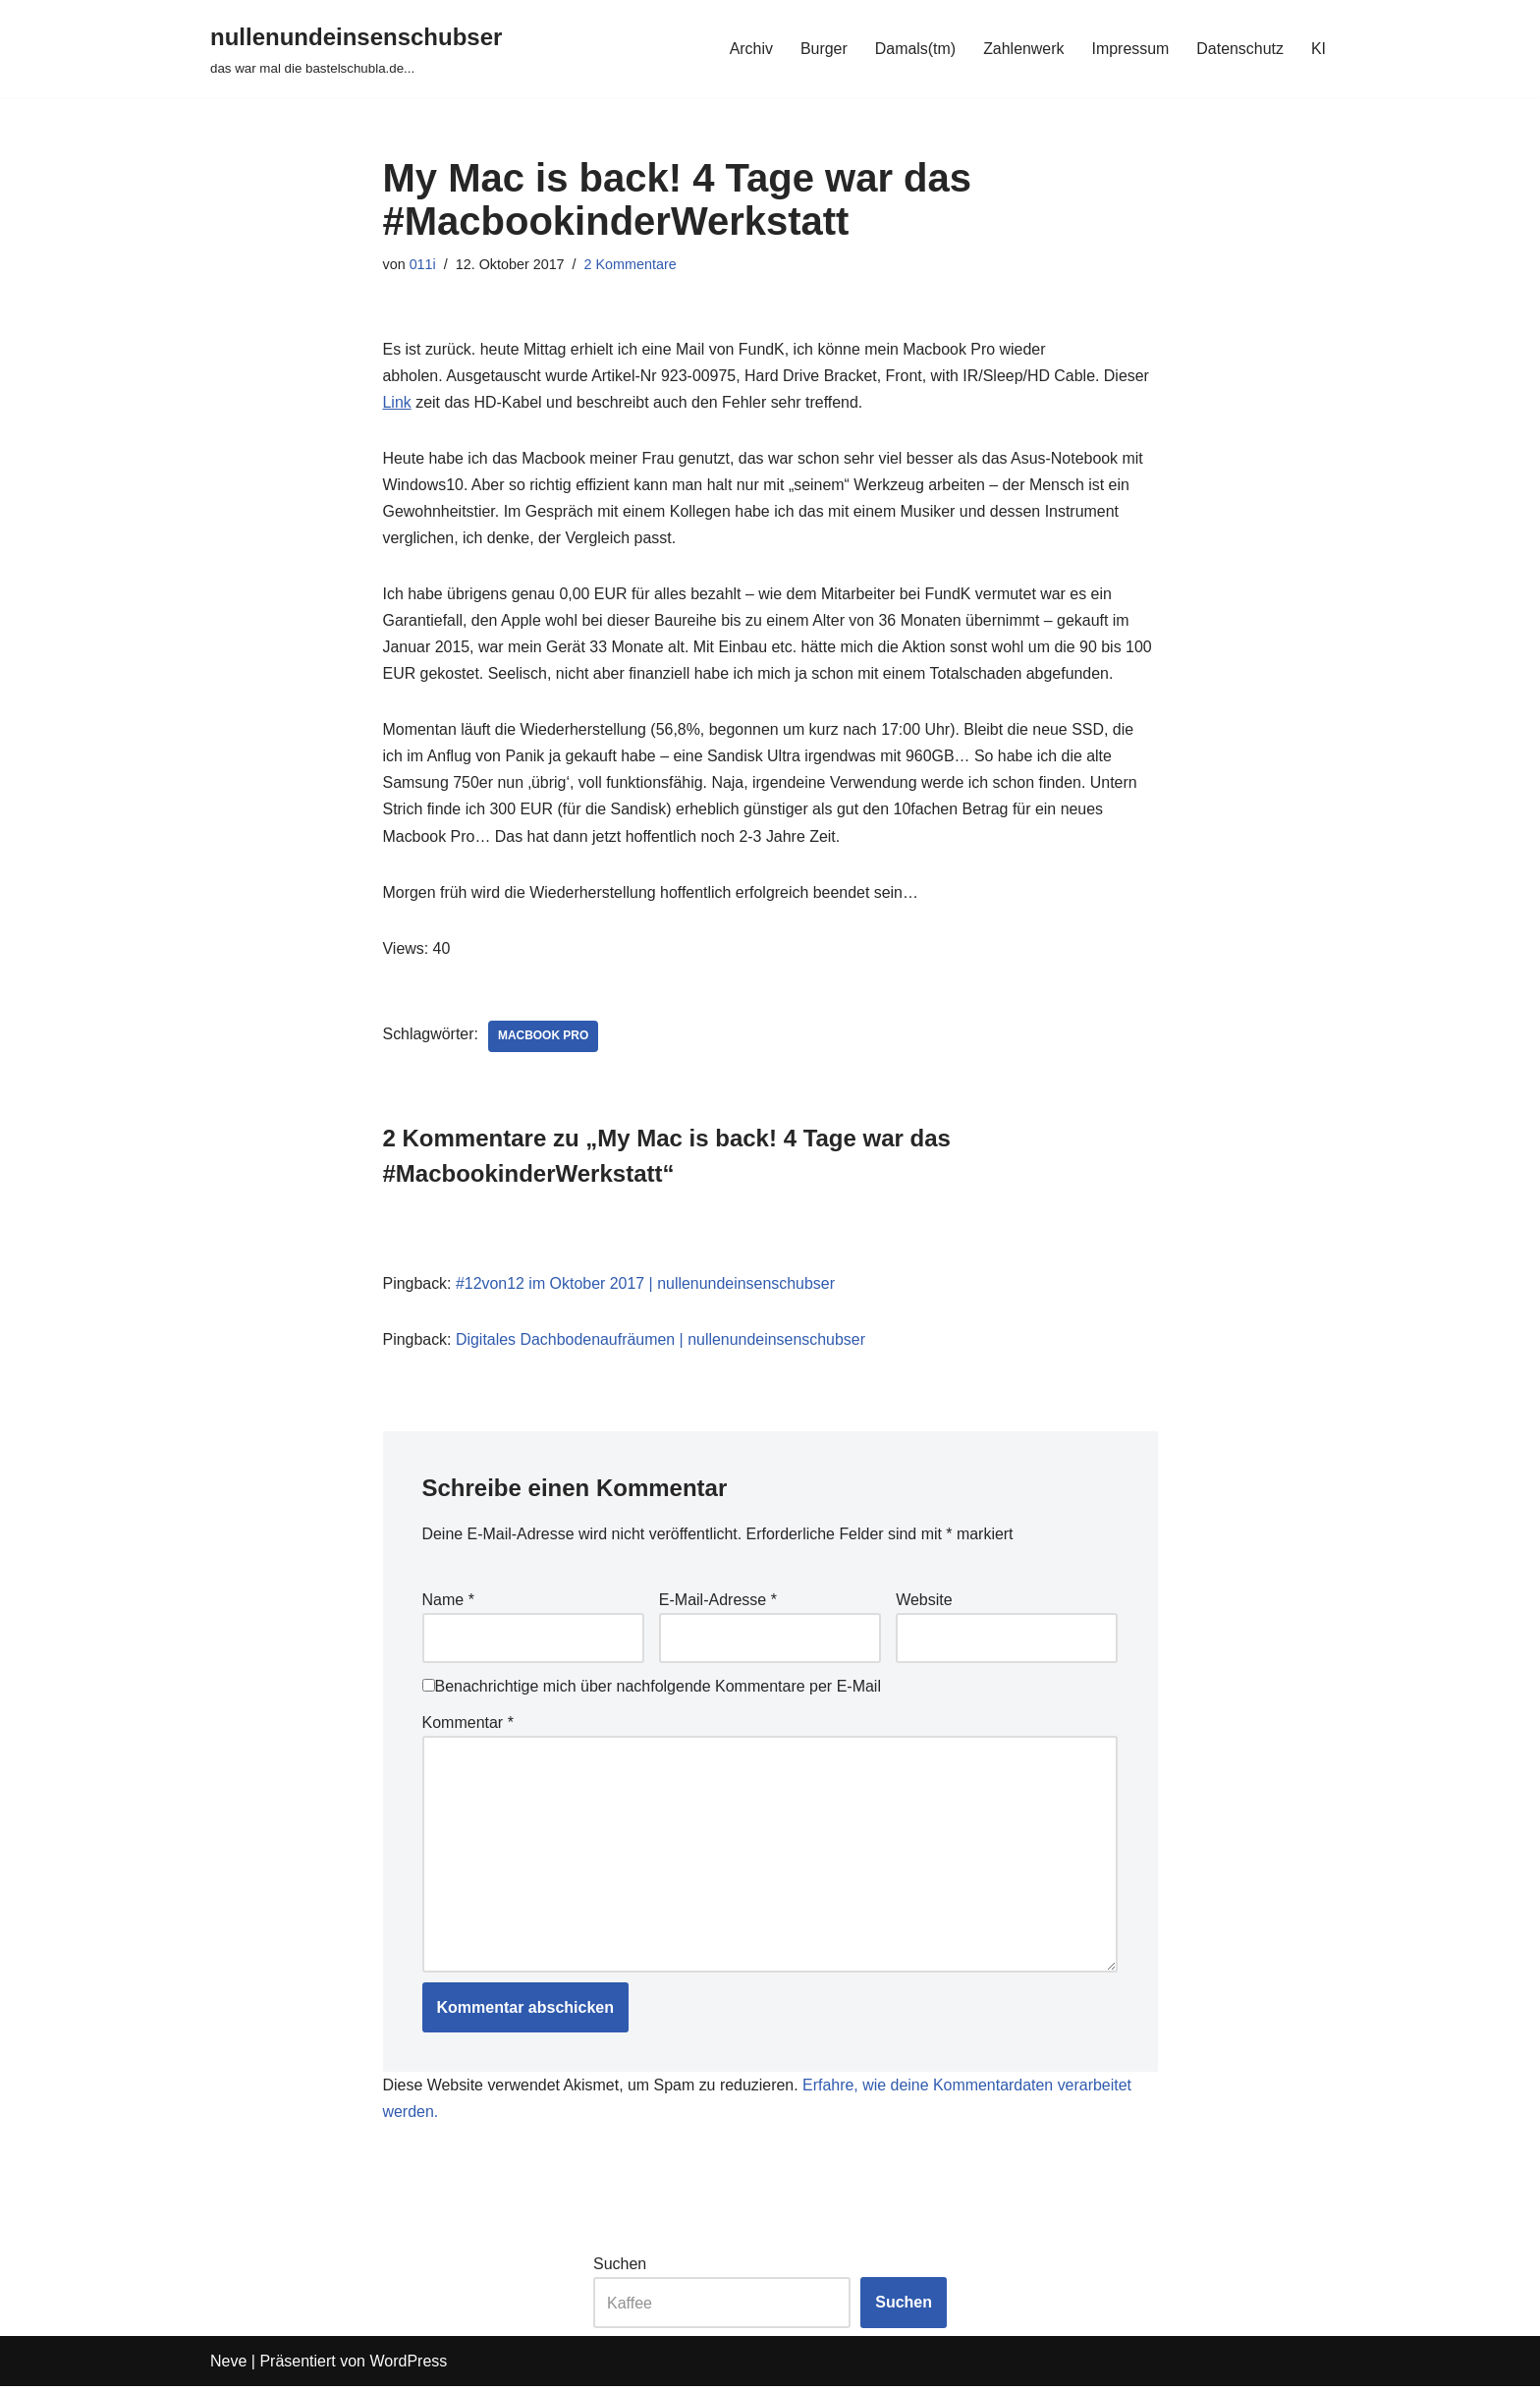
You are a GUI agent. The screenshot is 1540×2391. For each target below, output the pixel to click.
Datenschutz (1240, 48)
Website (924, 1602)
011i (423, 264)
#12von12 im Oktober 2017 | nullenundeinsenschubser (646, 1285)
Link (397, 402)
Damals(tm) (914, 48)
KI (1318, 48)
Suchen (619, 2268)
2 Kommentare (630, 264)
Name (448, 1602)
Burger (822, 48)
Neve (228, 2366)
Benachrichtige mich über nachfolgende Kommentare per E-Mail (651, 1689)
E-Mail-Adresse (718, 1602)
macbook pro (543, 1038)
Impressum (1130, 48)
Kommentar (468, 1725)
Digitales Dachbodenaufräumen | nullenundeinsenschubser (661, 1342)
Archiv (749, 48)
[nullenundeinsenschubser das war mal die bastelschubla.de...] (356, 49)
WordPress (408, 2366)
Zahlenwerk (1023, 48)
